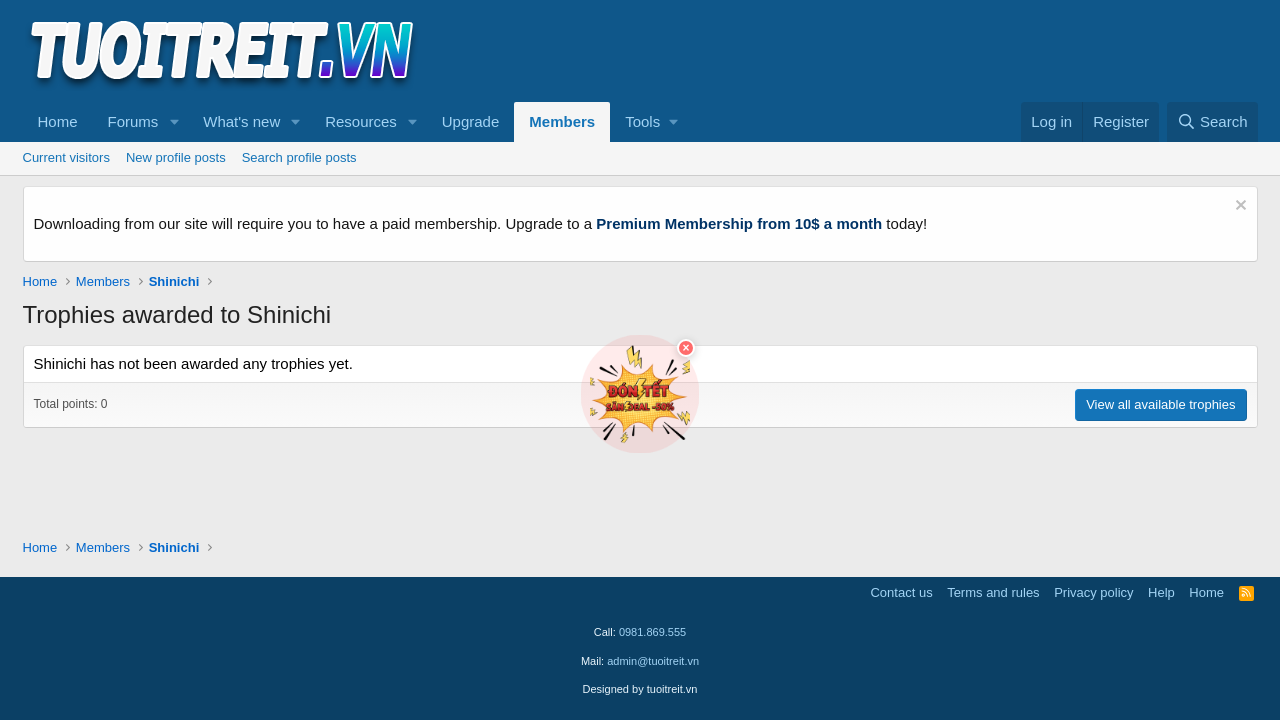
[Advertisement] (894, 51)
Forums (133, 121)
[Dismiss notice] (1238, 207)
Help (1161, 592)
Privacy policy (1093, 592)
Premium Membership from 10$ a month (739, 223)
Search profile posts (299, 157)
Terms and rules (993, 592)
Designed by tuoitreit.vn (640, 689)
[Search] (1212, 122)
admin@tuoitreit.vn (653, 661)
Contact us (901, 592)
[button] (174, 122)
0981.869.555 (652, 632)
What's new (241, 121)
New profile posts (176, 157)
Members (562, 121)
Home (58, 121)
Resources (361, 121)
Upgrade (471, 121)
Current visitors (66, 157)
